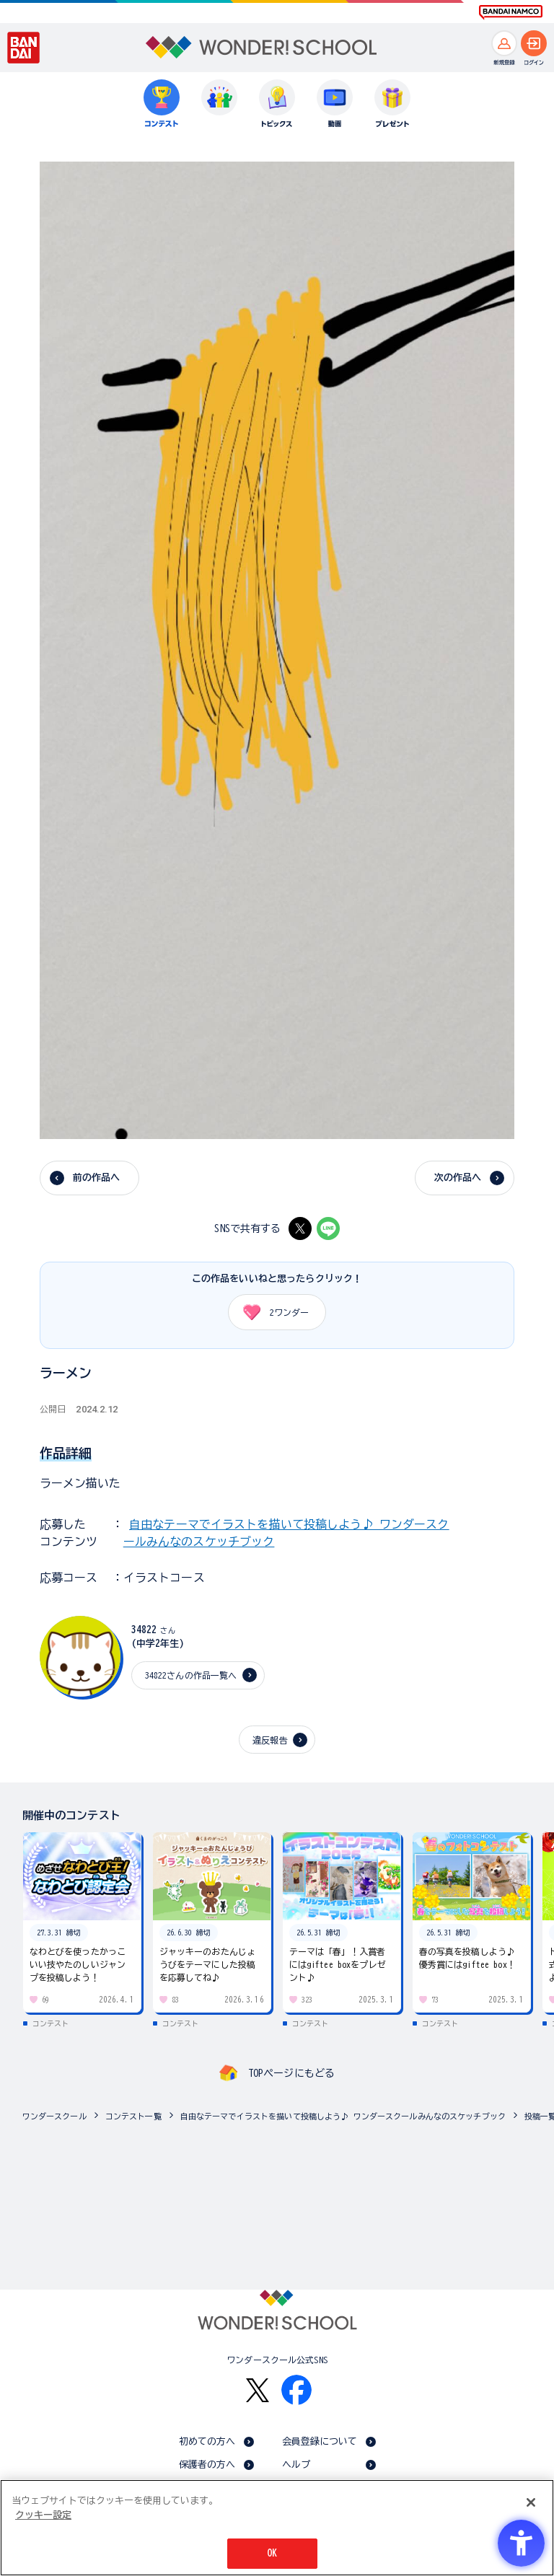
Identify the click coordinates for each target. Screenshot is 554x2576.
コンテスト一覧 (133, 2116)
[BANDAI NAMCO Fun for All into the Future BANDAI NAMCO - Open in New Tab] (510, 12)
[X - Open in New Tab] (300, 1228)
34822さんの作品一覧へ (191, 1675)
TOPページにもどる (291, 2073)
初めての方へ (207, 2441)
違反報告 (270, 1740)
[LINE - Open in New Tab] (328, 1228)
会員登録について (320, 2441)
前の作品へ (96, 1177)
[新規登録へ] (504, 43)
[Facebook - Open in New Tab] (296, 2390)
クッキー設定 (43, 2515)
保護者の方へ (207, 2464)
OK (272, 2553)
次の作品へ (458, 1177)
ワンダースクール (54, 2116)
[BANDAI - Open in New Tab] (23, 47)
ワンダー (271, 1312)
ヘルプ (296, 2464)
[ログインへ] (534, 43)
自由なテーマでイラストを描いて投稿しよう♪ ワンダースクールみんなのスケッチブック (343, 2116)
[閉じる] (531, 2502)
